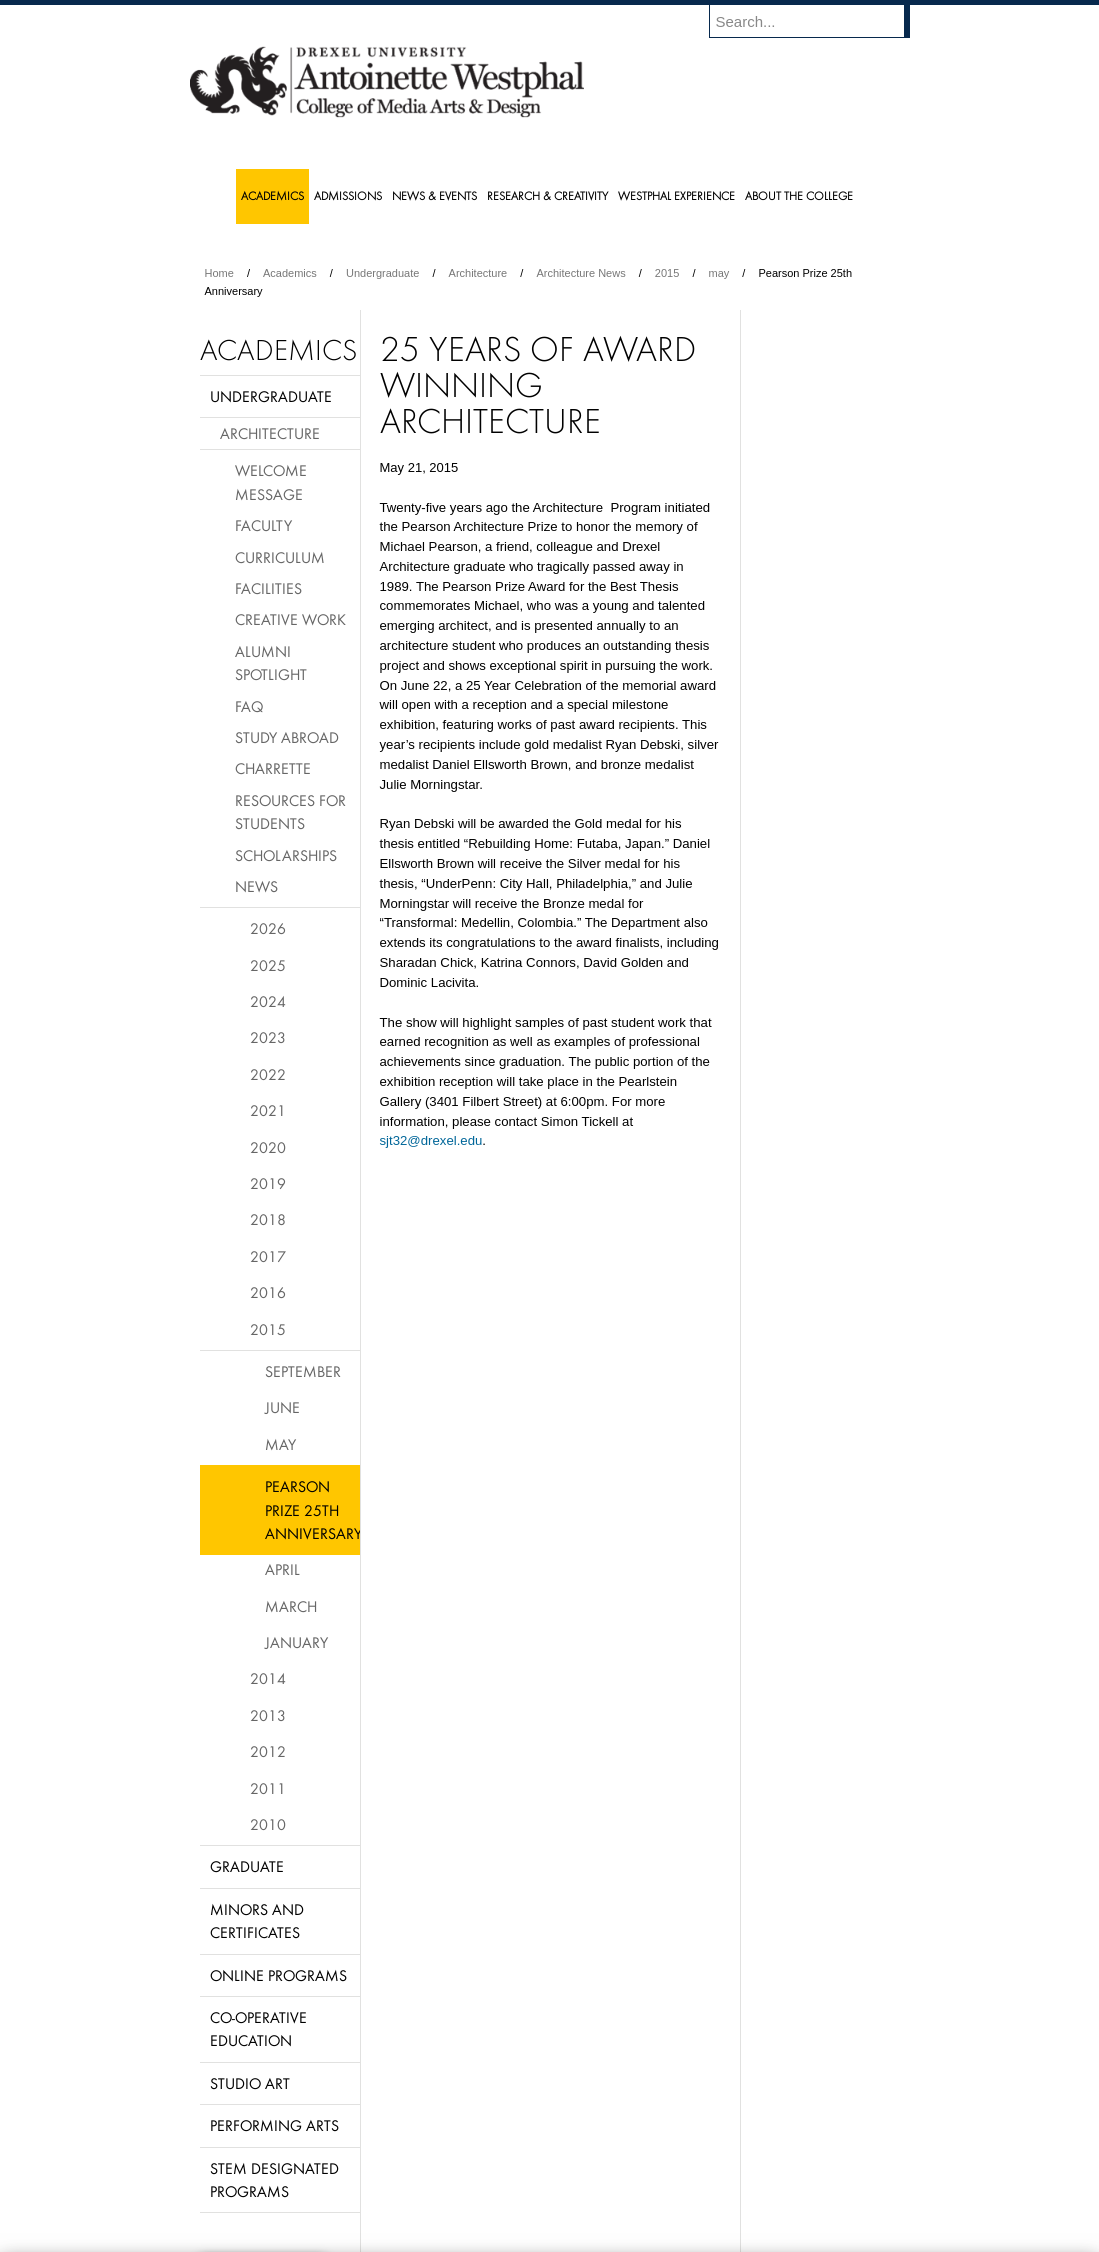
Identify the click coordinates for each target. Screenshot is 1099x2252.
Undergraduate (382, 273)
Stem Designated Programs (274, 2179)
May (280, 1444)
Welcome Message (271, 481)
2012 (268, 1751)
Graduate (247, 1866)
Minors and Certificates (257, 1920)
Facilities (268, 588)
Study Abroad (287, 737)
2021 (268, 1110)
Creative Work (290, 619)
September (303, 1371)
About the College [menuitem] (799, 195)
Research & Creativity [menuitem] (547, 195)
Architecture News (580, 273)
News (256, 886)
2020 (268, 1147)
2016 (268, 1292)
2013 (268, 1715)
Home (219, 273)
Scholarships (286, 855)
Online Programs (278, 1975)
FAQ (249, 706)
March (291, 1606)
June (282, 1407)
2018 (268, 1219)
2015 (667, 273)
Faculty (263, 525)
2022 (268, 1074)
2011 (268, 1788)
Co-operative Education (258, 2028)
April (282, 1569)
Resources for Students (290, 811)
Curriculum (280, 557)
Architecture (478, 273)
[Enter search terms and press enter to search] (819, 21)
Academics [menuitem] (272, 195)
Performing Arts (274, 2125)
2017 (268, 1256)
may (719, 273)
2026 (268, 928)
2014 (268, 1678)
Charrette (273, 768)
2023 (268, 1037)
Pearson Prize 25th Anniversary (312, 1509)
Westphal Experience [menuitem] (676, 195)
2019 (268, 1183)
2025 (268, 965)
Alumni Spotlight (271, 662)
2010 (268, 1824)
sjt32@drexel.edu (431, 1140)
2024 (268, 1001)
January (296, 1642)
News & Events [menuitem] (434, 195)
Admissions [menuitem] (348, 195)
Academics (290, 273)
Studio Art (250, 2083)
